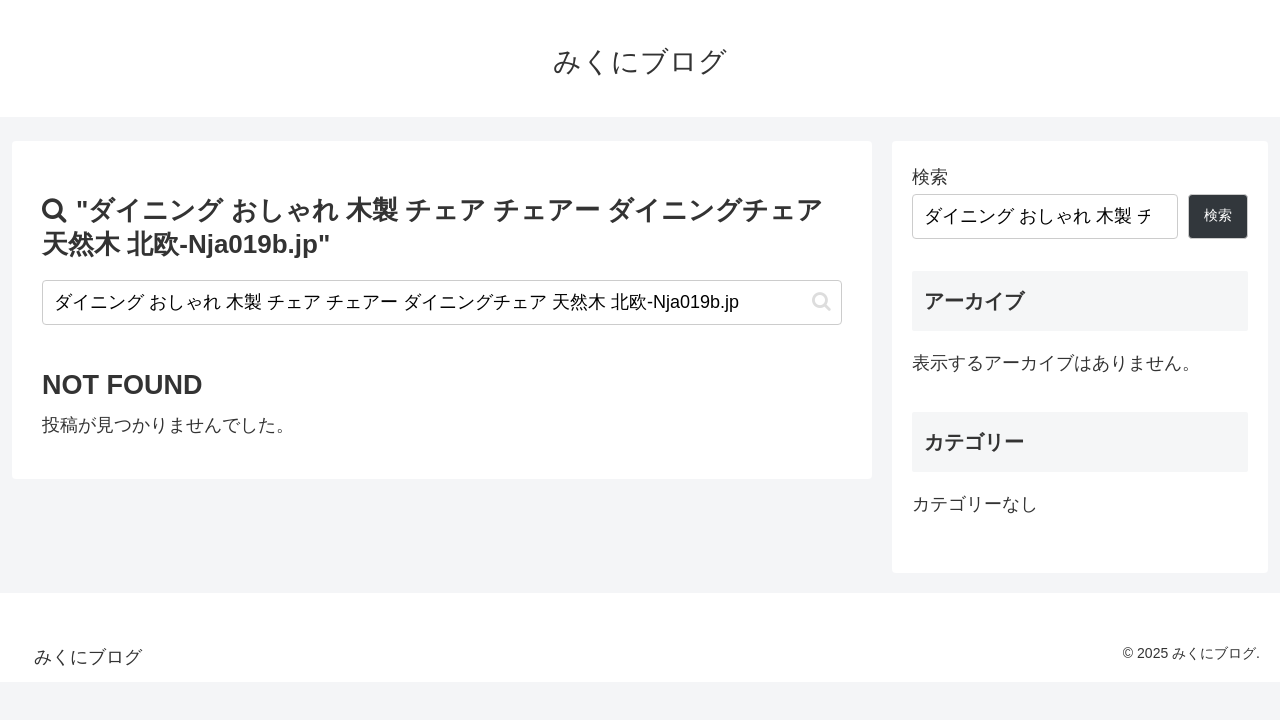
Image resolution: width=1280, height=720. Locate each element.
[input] (442, 302)
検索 (930, 177)
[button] (821, 301)
